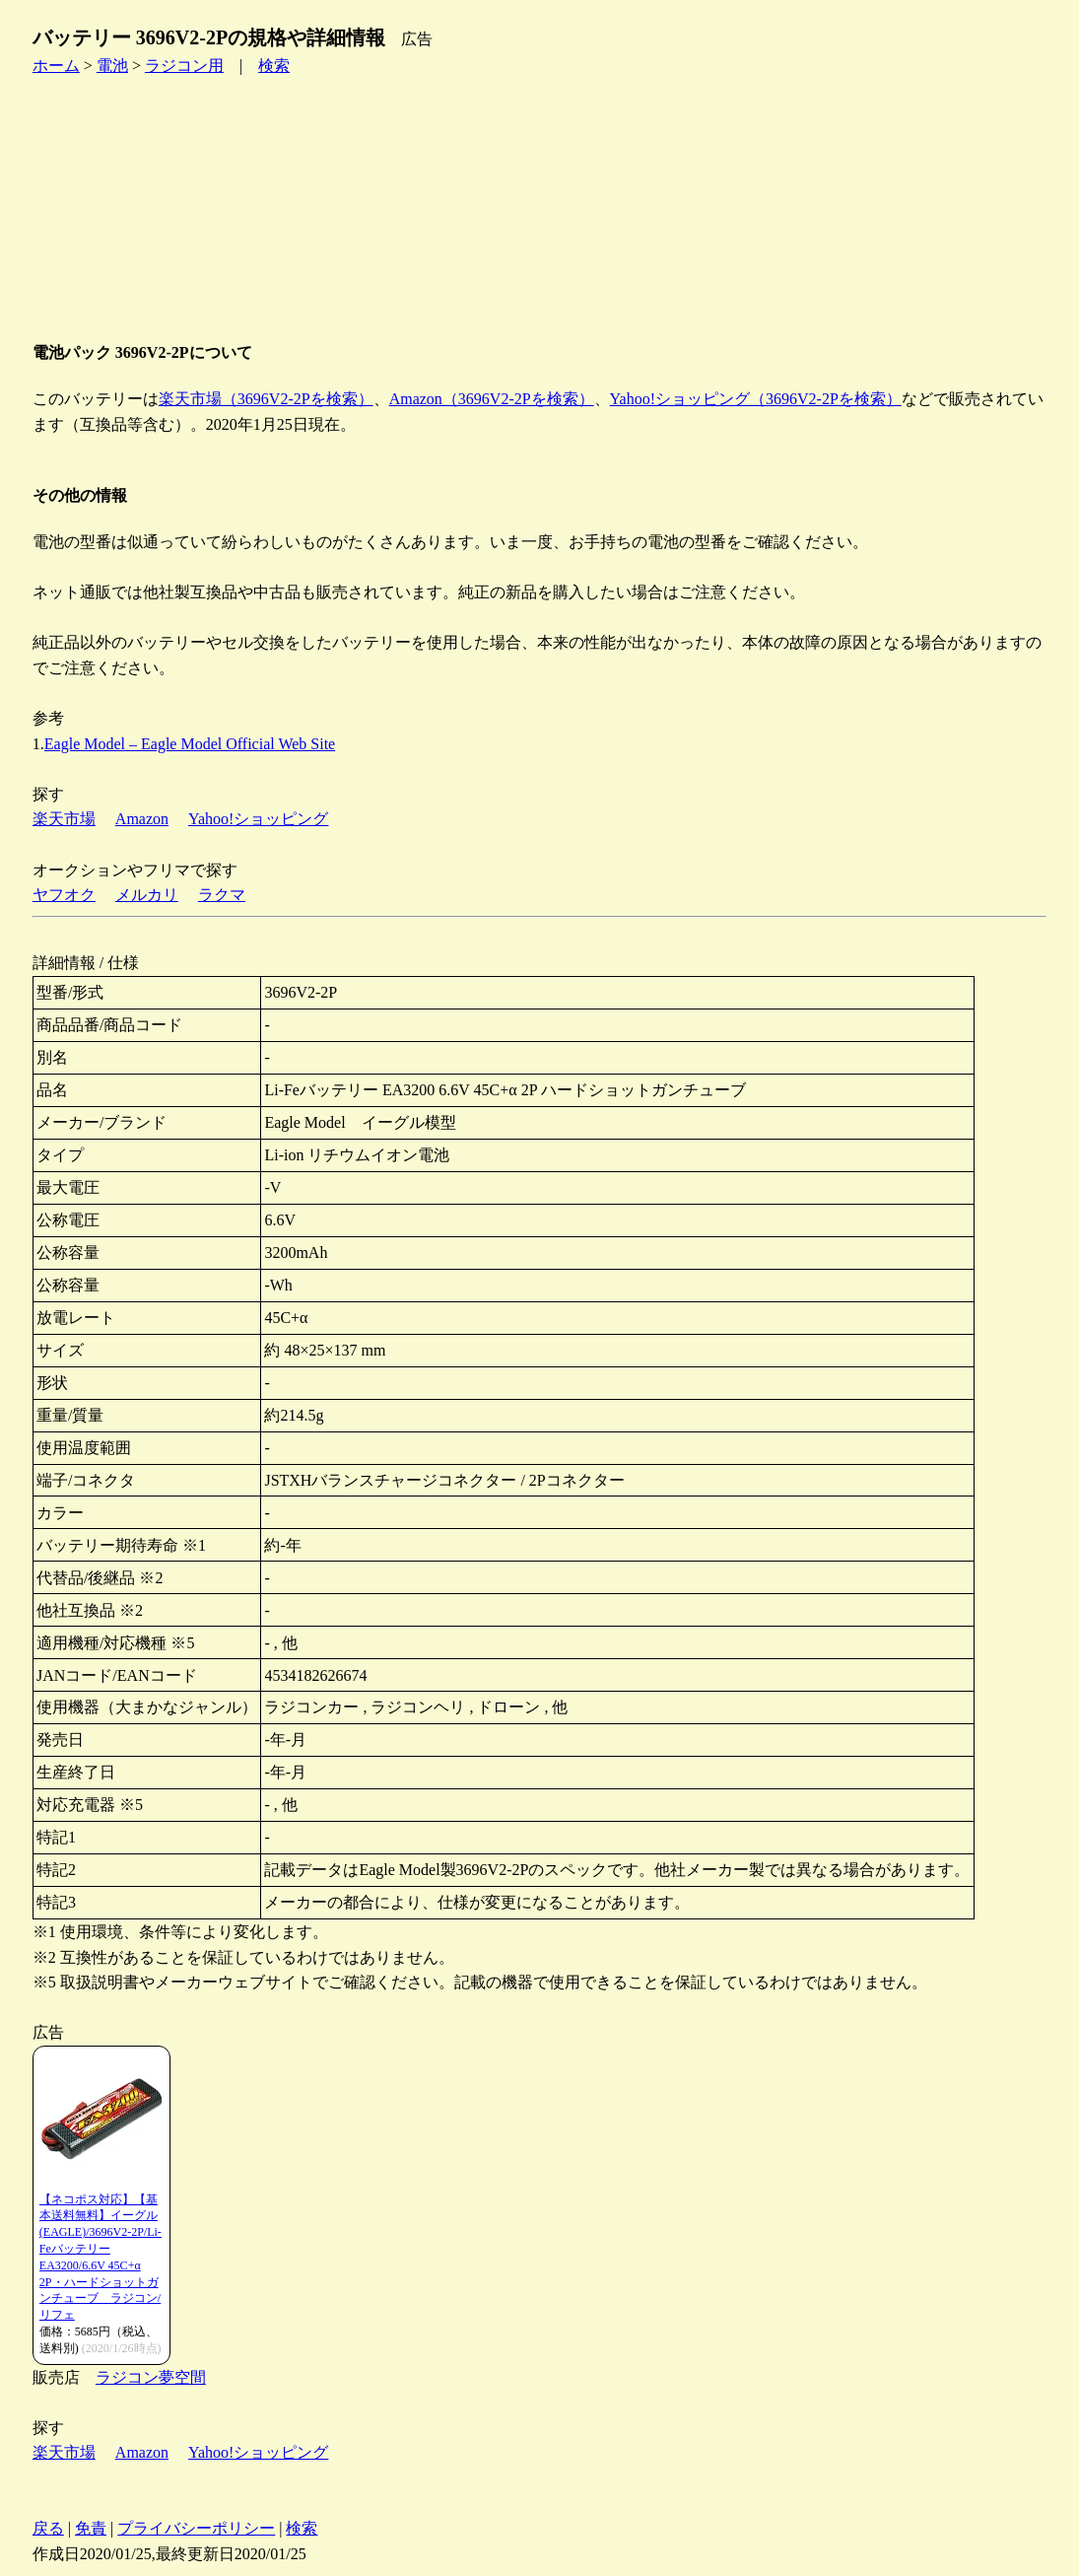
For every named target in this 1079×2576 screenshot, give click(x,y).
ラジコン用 (184, 65)
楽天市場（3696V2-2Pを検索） (266, 398)
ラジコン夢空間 (151, 2377)
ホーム (56, 65)
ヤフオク (64, 894)
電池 (112, 65)
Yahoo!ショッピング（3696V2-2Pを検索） (756, 398)
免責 (90, 2528)
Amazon (142, 818)
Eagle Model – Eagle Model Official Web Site (189, 743)
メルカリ (146, 894)
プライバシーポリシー (196, 2528)
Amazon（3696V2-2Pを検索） (491, 398)
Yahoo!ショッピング (258, 818)
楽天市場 (64, 818)
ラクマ (221, 894)
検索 (274, 65)
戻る (48, 2528)
